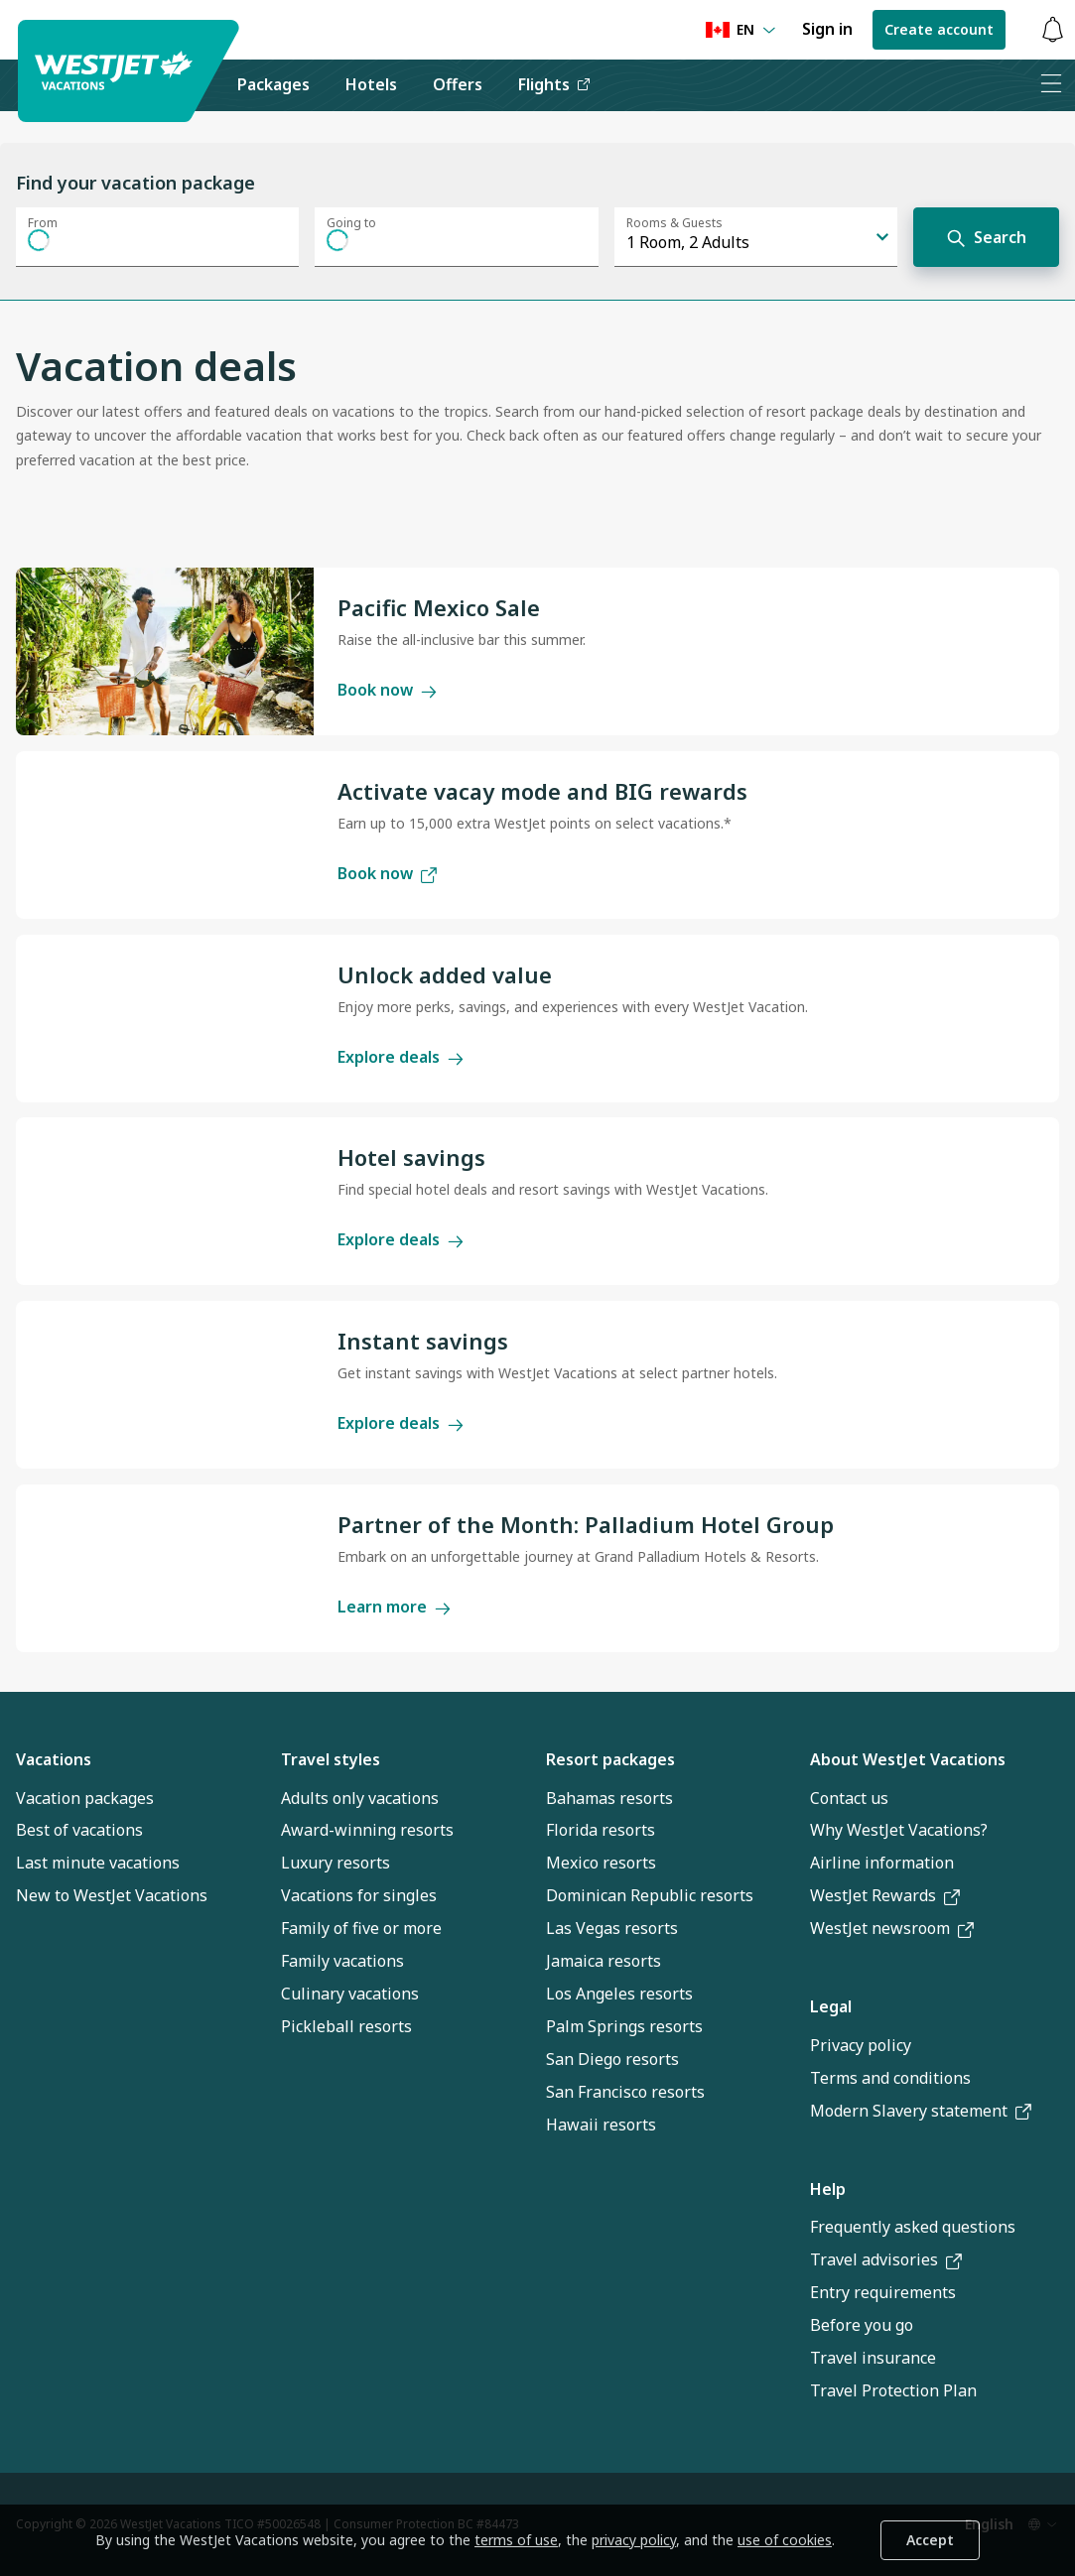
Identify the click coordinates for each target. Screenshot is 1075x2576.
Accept (930, 2539)
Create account (939, 29)
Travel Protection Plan (893, 2390)
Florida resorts (600, 1830)
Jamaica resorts (603, 1961)
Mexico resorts (601, 1862)
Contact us (849, 1798)
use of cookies (785, 2539)
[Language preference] (741, 30)
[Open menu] (1051, 85)
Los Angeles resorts (619, 1993)
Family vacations (342, 1961)
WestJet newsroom (892, 1928)
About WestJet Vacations (908, 1759)
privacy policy (634, 2539)
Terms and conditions (890, 2078)
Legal (831, 2006)
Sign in (827, 29)
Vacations (53, 1759)
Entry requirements (883, 2292)
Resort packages (610, 1759)
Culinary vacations (350, 1993)
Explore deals (400, 1057)
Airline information (882, 1862)
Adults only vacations (360, 1798)
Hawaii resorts (601, 2124)
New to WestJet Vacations (111, 1895)
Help (828, 2189)
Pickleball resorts (346, 2026)
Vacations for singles (359, 1895)
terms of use (516, 2539)
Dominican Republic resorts (649, 1895)
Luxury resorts (335, 1862)
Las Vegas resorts (612, 1928)
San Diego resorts (612, 2059)
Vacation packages (85, 1798)
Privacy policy (860, 2045)
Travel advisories (886, 2259)
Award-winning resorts (367, 1830)
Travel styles (330, 1759)
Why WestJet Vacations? (899, 1830)
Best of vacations (79, 1830)
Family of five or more (361, 1928)
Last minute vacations (98, 1862)
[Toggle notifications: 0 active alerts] (1052, 30)
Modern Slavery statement (920, 2111)
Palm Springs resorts (624, 2026)
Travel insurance (873, 2358)
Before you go (861, 2325)
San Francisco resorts (625, 2092)
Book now (387, 690)
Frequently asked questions (912, 2227)
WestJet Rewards (885, 1895)
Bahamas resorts (609, 1798)
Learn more (394, 1606)
